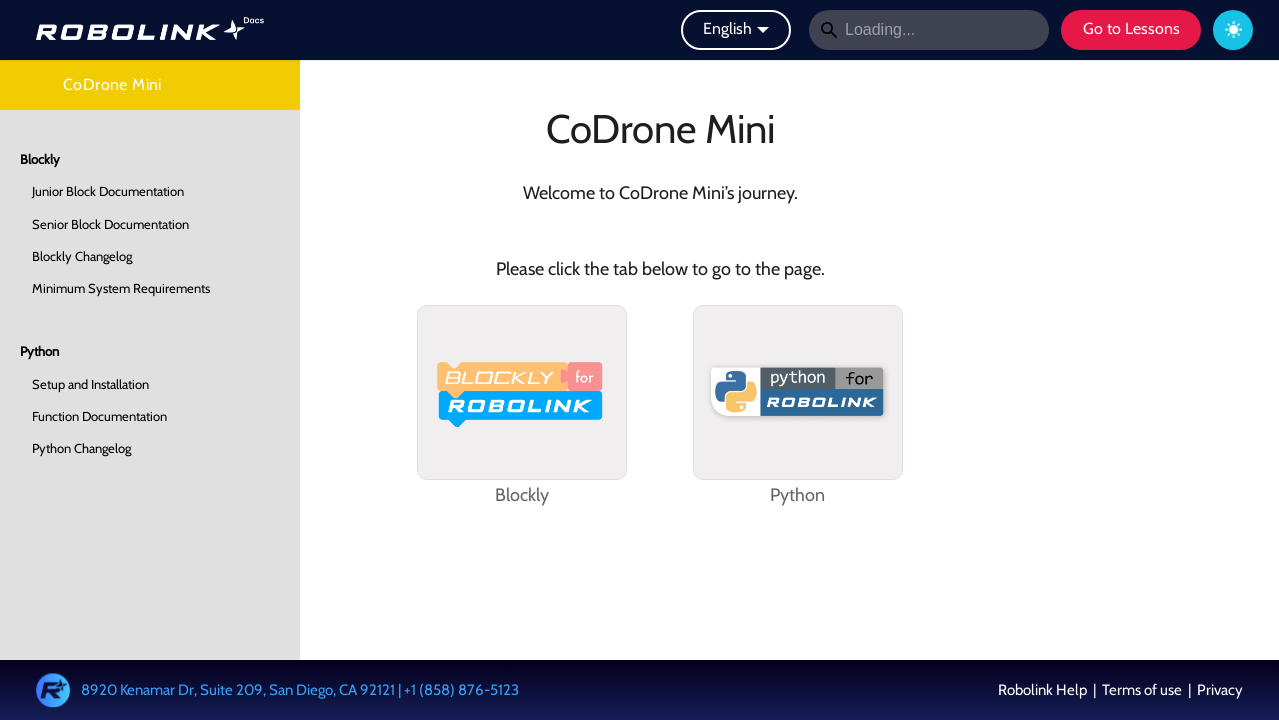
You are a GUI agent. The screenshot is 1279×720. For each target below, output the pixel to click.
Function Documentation (99, 416)
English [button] (727, 28)
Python (39, 351)
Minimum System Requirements (121, 288)
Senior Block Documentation (110, 224)
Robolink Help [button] (1044, 690)
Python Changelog (81, 448)
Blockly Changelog (82, 256)
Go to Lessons (1131, 28)
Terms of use (1142, 690)
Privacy (1218, 690)
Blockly (40, 159)
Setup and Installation (90, 384)
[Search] (929, 30)
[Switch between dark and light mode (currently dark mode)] (1233, 30)
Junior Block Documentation (108, 191)
